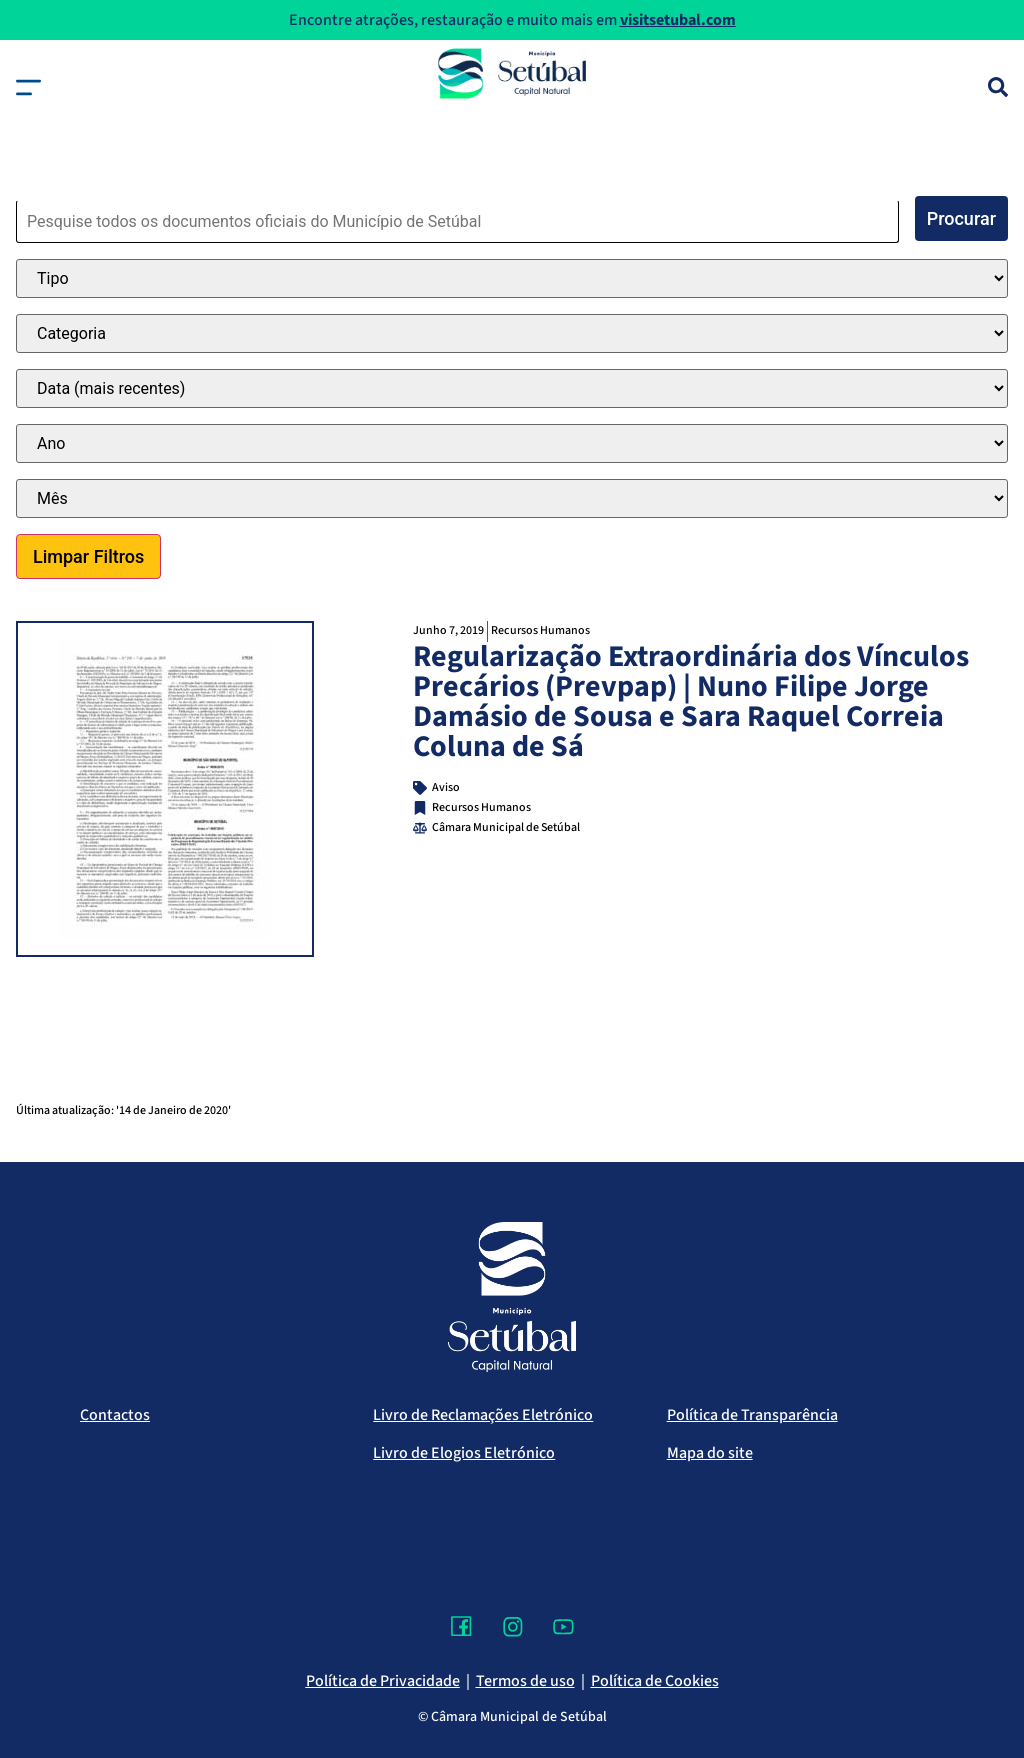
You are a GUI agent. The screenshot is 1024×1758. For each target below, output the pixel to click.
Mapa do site (710, 1453)
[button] (28, 87)
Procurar (961, 218)
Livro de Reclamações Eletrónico (483, 1415)
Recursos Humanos (540, 630)
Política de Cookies (655, 1681)
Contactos (115, 1415)
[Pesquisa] (998, 87)
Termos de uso (525, 1681)
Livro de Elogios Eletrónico (464, 1453)
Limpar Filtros (88, 556)
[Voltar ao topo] (968, 1683)
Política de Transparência (752, 1415)
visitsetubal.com (678, 20)
